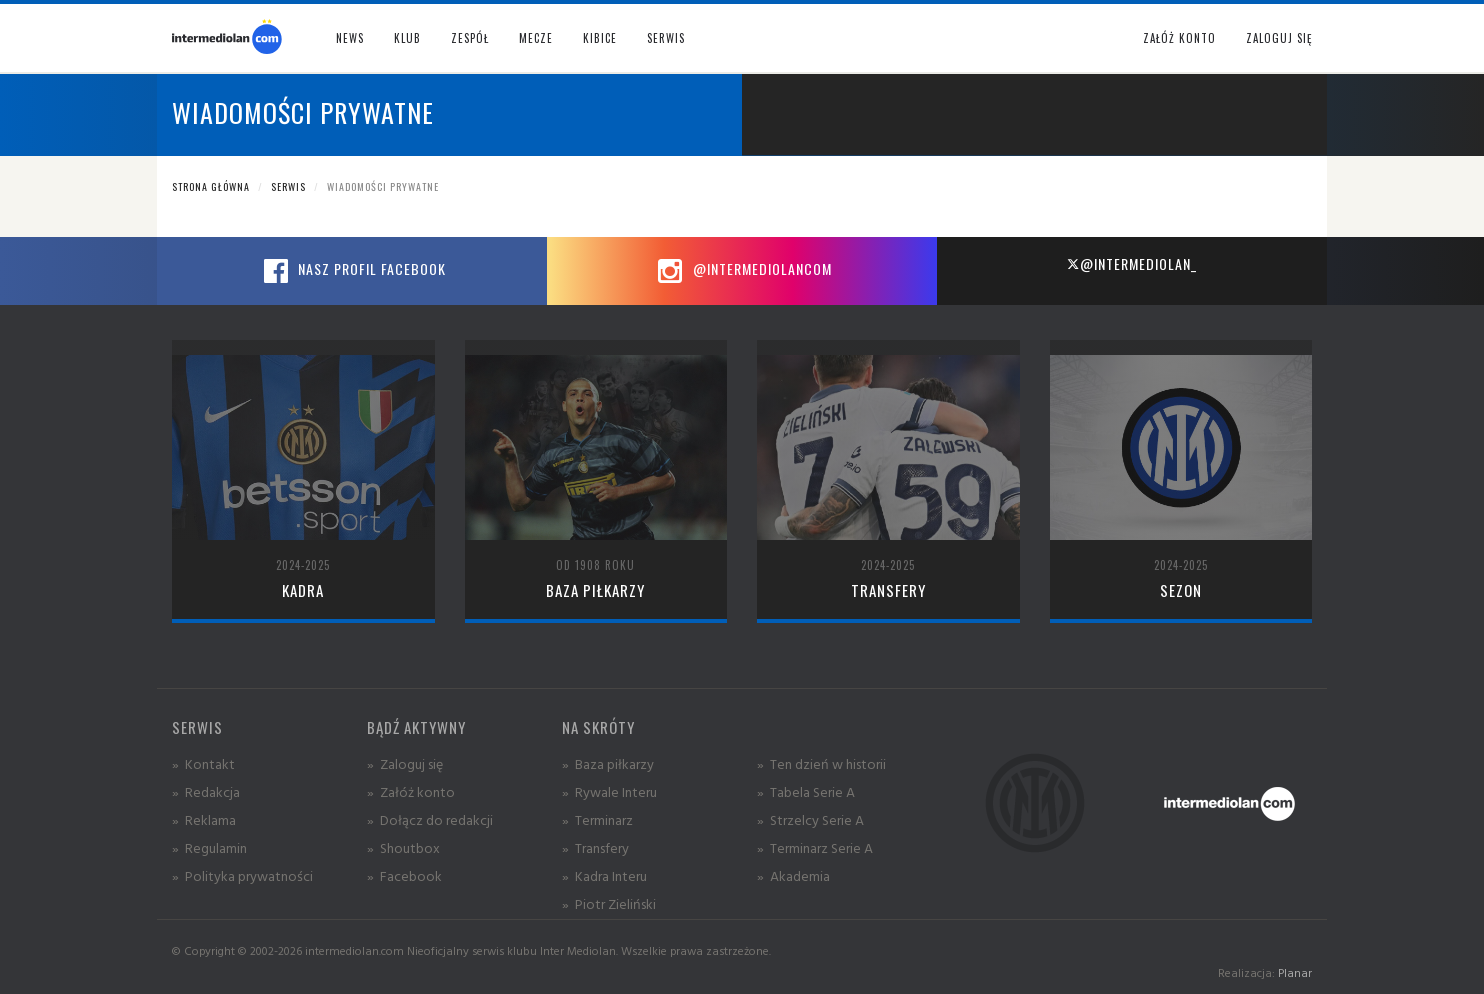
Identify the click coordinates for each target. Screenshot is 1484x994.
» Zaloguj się (405, 763)
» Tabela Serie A (806, 791)
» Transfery (595, 847)
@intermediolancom (742, 271)
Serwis (288, 186)
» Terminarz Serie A (815, 847)
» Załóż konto (411, 791)
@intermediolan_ (1131, 263)
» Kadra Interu (604, 875)
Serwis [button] (666, 38)
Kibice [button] (600, 38)
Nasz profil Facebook (352, 271)
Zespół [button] (470, 38)
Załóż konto (1179, 38)
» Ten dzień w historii (821, 763)
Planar (1295, 972)
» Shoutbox (403, 847)
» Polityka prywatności (242, 875)
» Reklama (204, 819)
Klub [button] (407, 38)
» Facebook (404, 875)
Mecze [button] (536, 38)
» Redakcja (206, 791)
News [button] (350, 38)
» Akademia (793, 875)
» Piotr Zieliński (609, 903)
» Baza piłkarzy (608, 763)
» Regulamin (209, 847)
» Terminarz (597, 819)
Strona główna (211, 186)
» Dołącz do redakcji (430, 819)
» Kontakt (203, 763)
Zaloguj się (1279, 38)
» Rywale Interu (609, 791)
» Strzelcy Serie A (810, 819)
